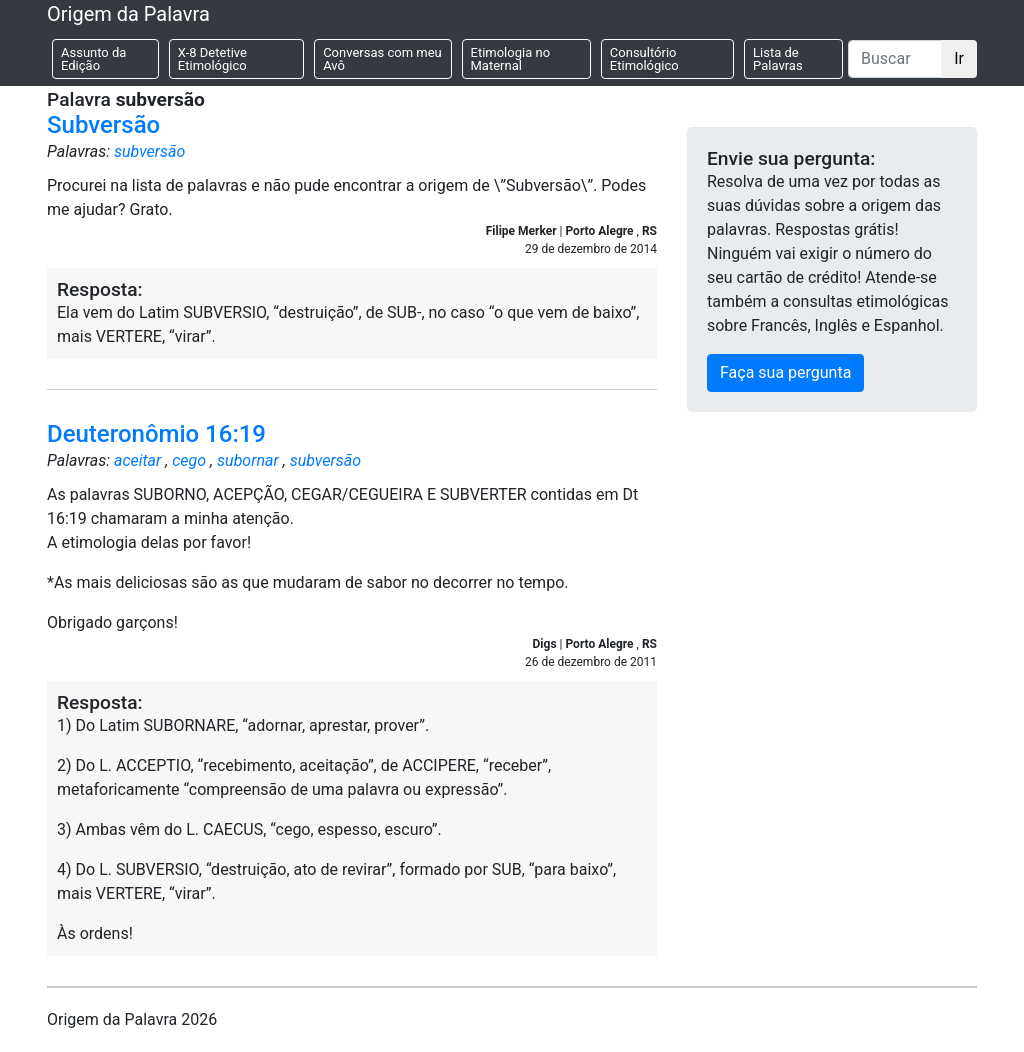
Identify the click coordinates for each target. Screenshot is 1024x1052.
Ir (959, 58)
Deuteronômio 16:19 (156, 434)
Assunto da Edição (93, 59)
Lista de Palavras (778, 59)
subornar (248, 460)
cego (189, 460)
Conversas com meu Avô (382, 59)
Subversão (103, 125)
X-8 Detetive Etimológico (212, 59)
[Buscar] (895, 59)
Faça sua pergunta (785, 372)
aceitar (137, 460)
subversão (149, 151)
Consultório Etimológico (644, 59)
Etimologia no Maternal (511, 59)
